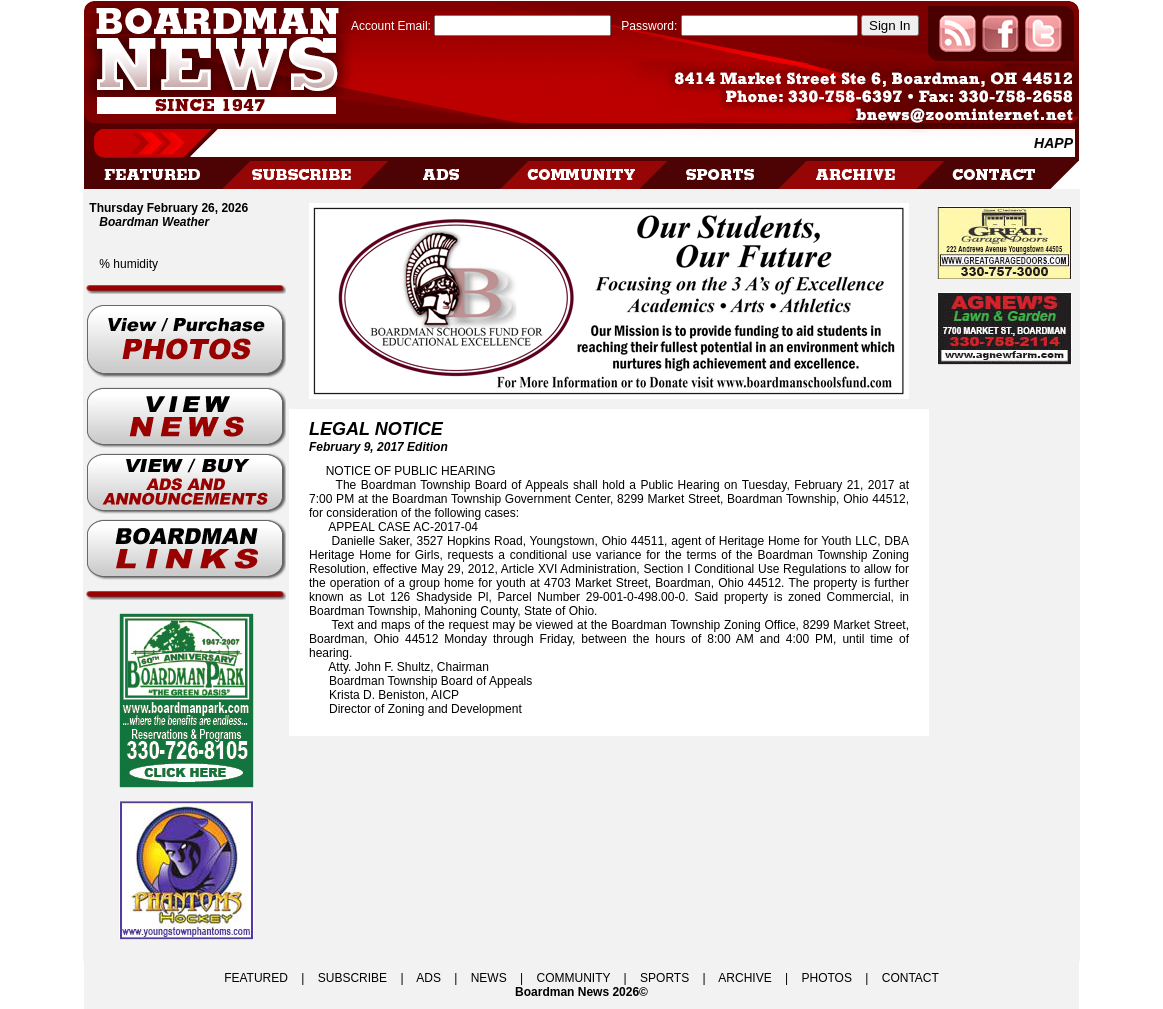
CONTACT (910, 978)
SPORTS (664, 978)
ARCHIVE (744, 978)
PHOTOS (826, 978)
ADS (428, 978)
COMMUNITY (574, 978)
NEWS (489, 978)
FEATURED (256, 978)
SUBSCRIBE (352, 978)
